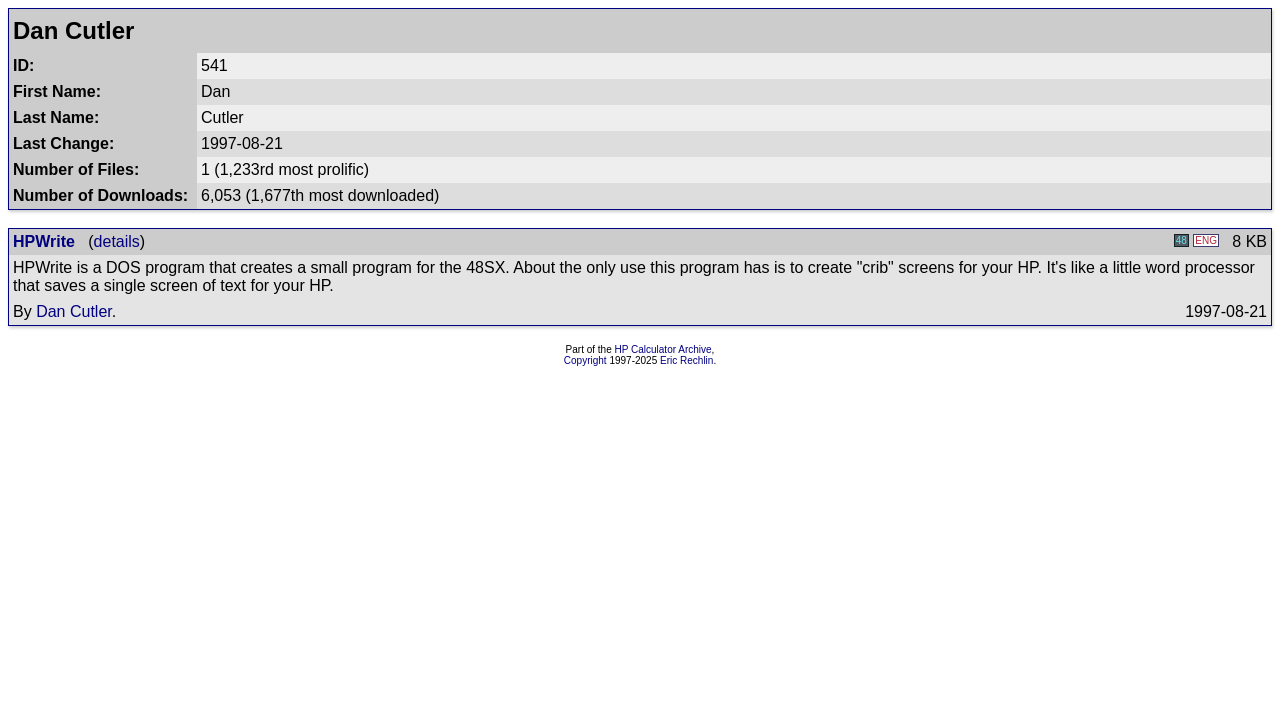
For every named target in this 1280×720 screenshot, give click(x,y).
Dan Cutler (74, 311)
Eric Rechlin (686, 360)
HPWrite (44, 241)
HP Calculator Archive (663, 349)
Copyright (585, 360)
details (117, 241)
